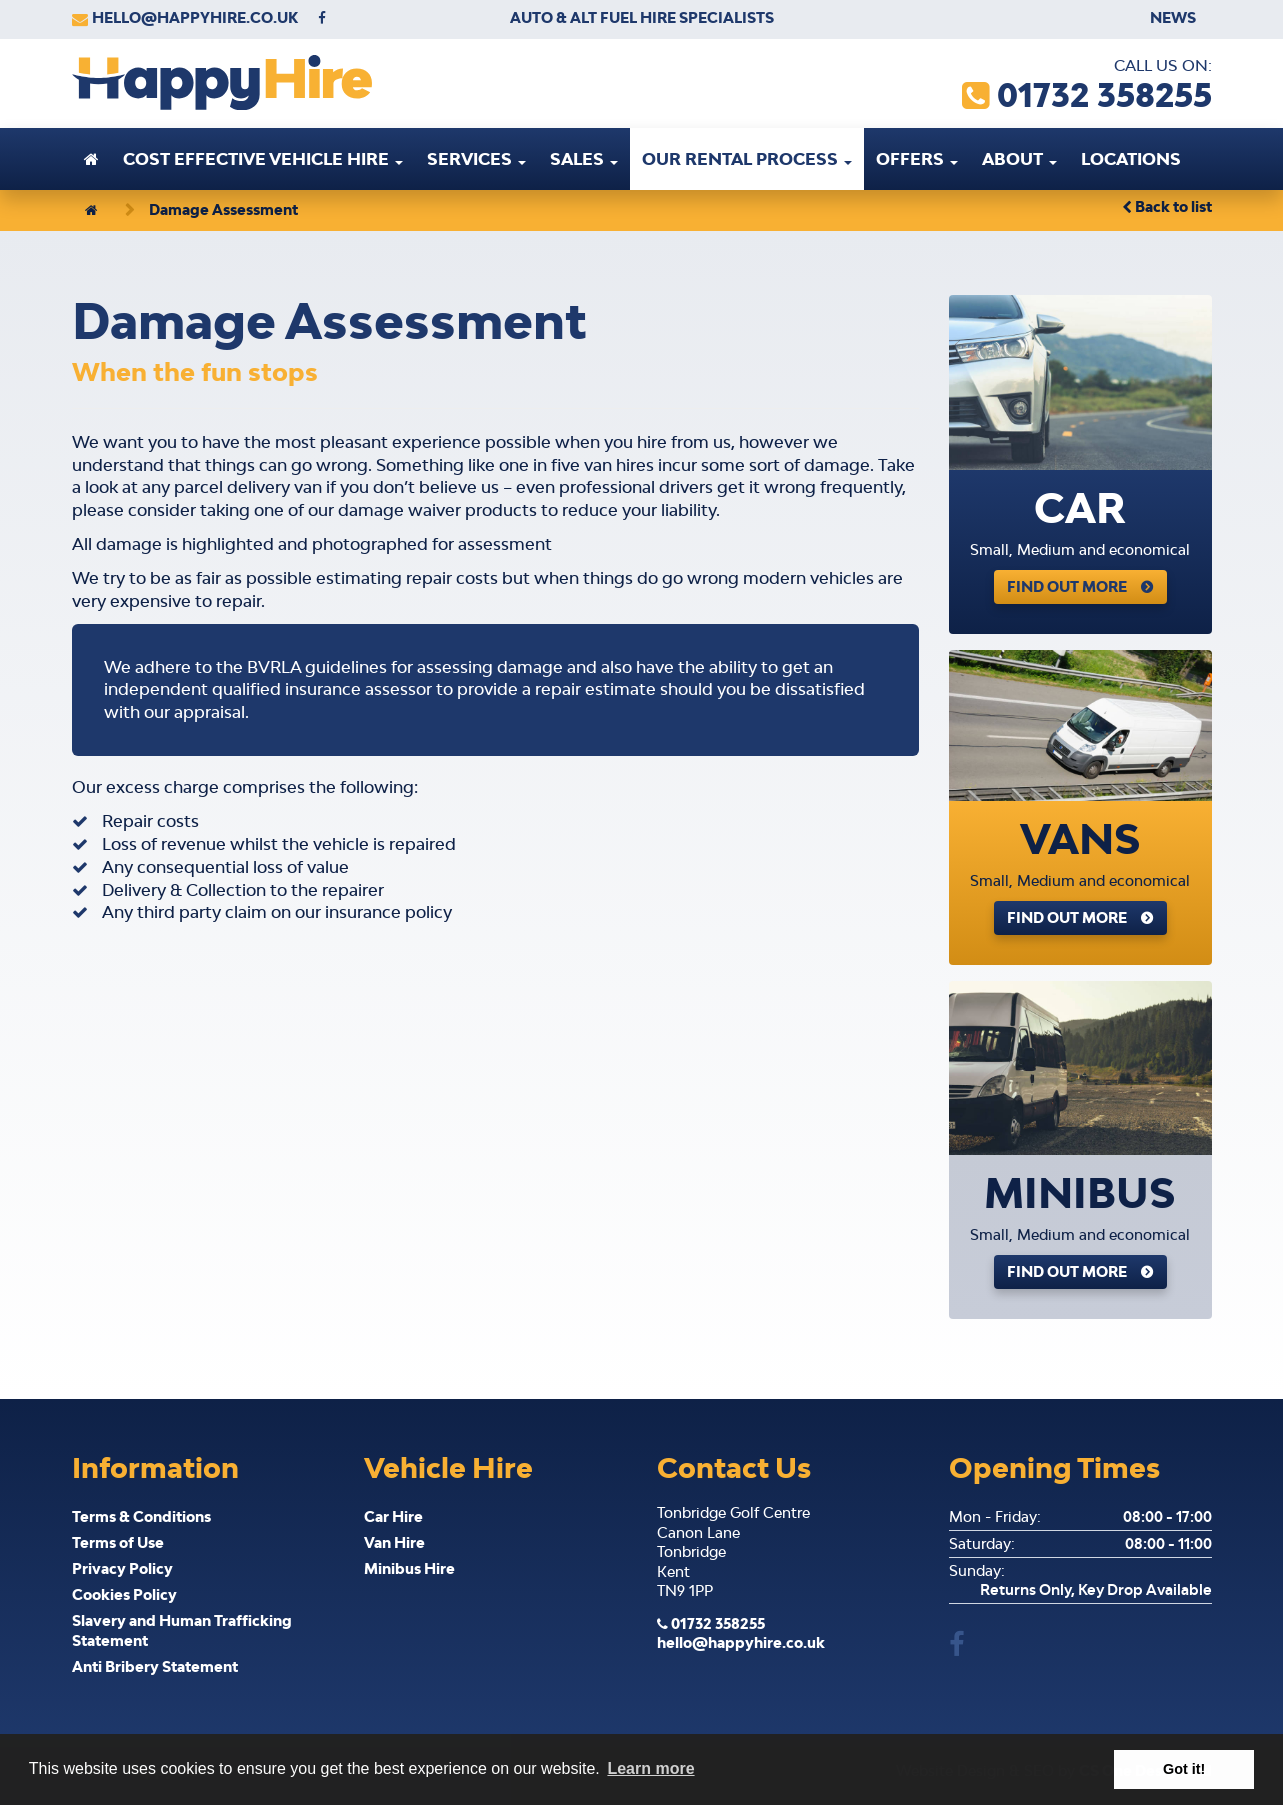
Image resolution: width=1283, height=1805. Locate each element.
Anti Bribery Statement (155, 1666)
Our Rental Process (747, 159)
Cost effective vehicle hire (263, 159)
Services (476, 159)
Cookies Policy (124, 1594)
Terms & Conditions (141, 1516)
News (1173, 17)
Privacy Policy (122, 1568)
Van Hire (394, 1542)
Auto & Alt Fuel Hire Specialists (642, 17)
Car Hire (393, 1516)
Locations (1131, 159)
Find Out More (1067, 586)
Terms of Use (118, 1542)
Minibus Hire (409, 1568)
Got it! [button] (1184, 1769)
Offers (917, 159)
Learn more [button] (650, 1768)
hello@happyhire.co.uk (195, 17)
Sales (584, 159)
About (1019, 159)
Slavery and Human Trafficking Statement (182, 1630)
